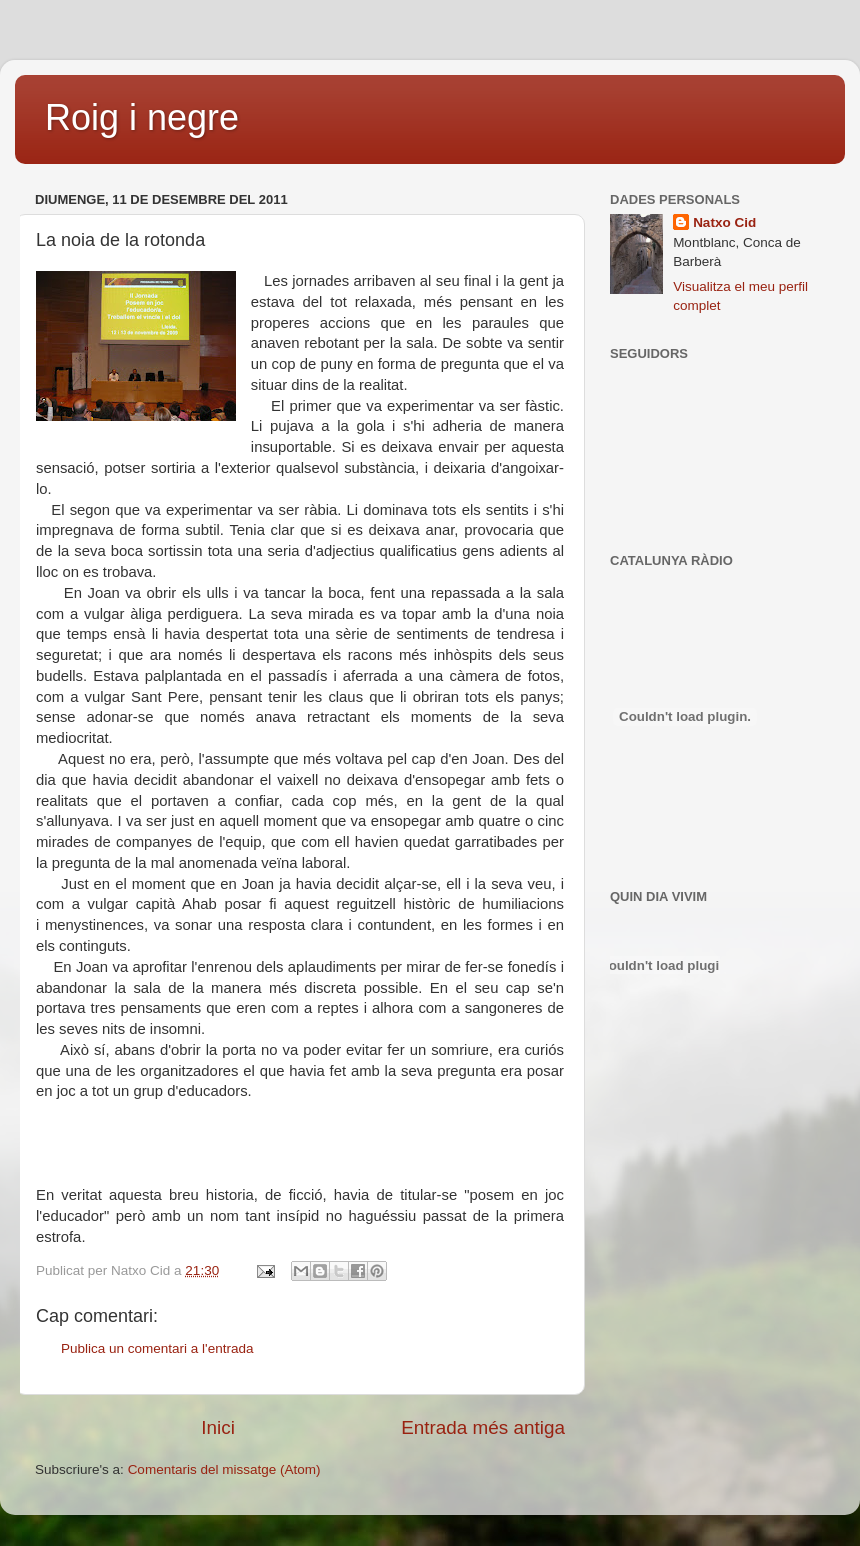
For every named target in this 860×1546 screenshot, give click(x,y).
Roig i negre (142, 117)
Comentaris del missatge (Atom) (224, 1469)
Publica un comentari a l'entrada (157, 1348)
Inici (218, 1427)
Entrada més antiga (483, 1427)
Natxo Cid (724, 222)
